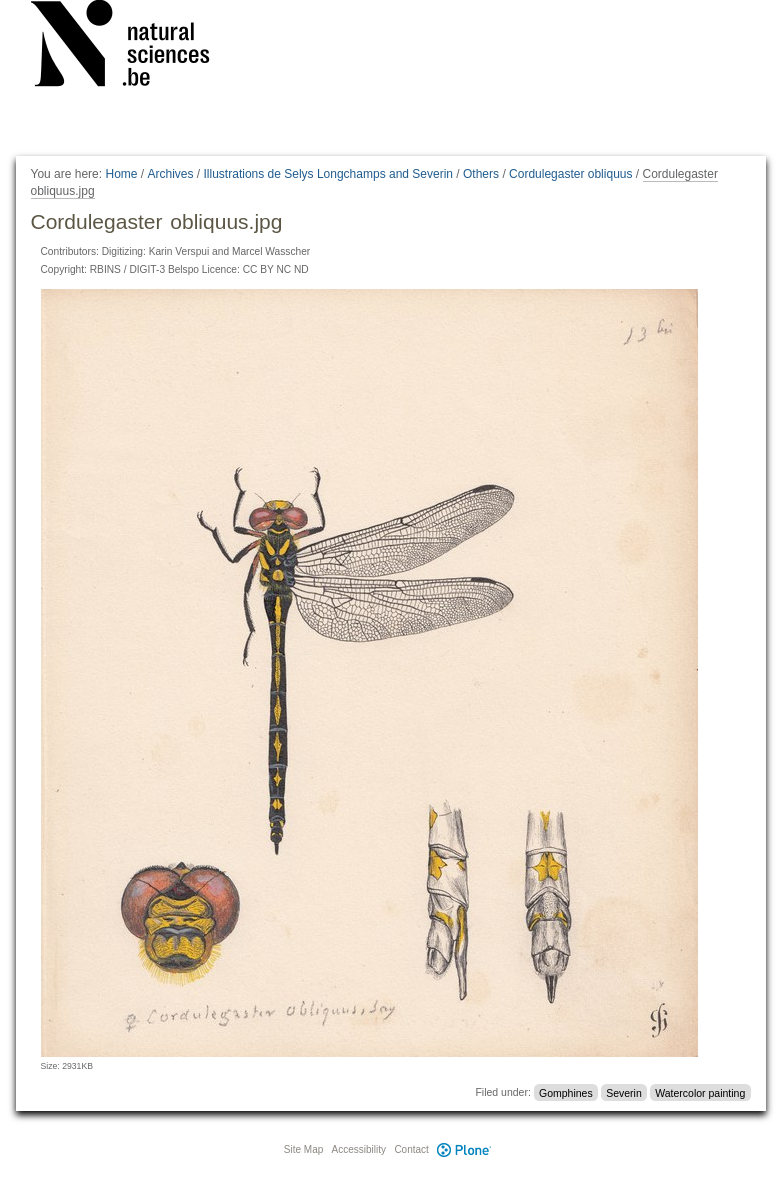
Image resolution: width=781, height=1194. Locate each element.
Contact (411, 1149)
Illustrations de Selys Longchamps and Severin (328, 174)
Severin (624, 1092)
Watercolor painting (700, 1092)
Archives (171, 174)
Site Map (303, 1149)
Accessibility (359, 1149)
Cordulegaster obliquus (570, 174)
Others (481, 174)
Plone (465, 1149)
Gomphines (566, 1092)
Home (121, 174)
